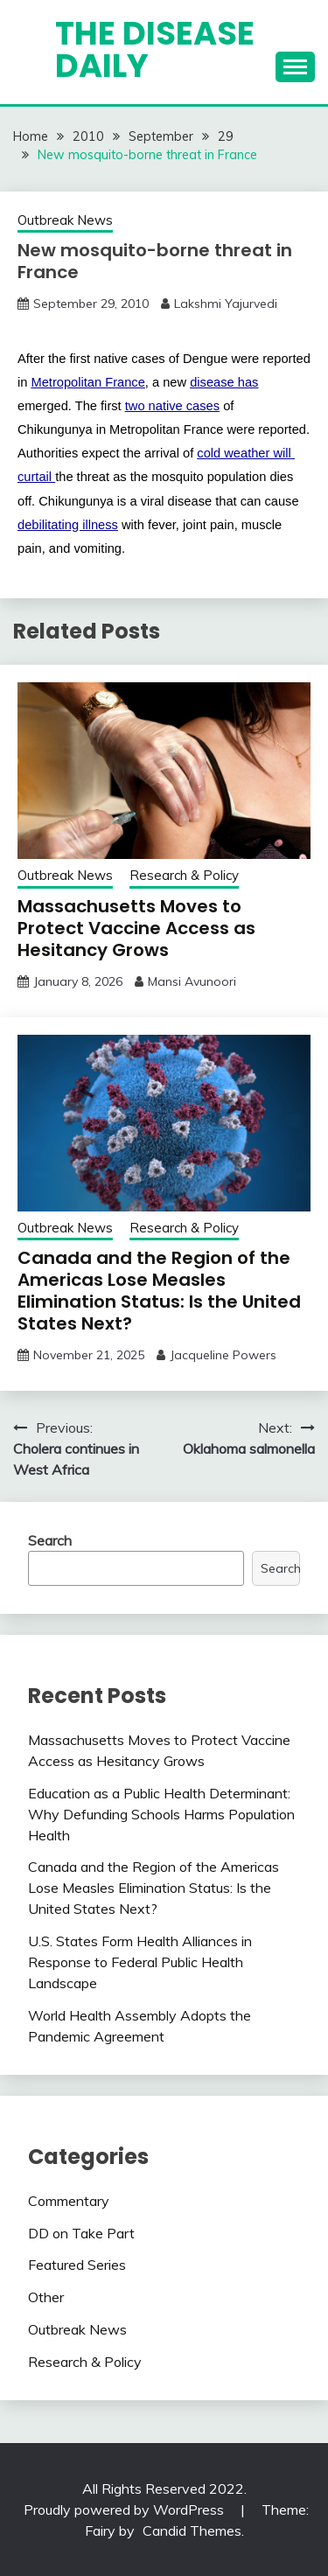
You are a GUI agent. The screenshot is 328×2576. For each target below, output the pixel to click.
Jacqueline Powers (223, 1355)
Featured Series (77, 2264)
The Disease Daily (155, 49)
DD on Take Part (81, 2233)
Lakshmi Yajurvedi (225, 303)
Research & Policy (184, 875)
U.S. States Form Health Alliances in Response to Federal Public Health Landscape (140, 1962)
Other (46, 2297)
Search (50, 1540)
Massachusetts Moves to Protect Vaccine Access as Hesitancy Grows (136, 928)
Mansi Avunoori (192, 981)
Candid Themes (192, 2530)
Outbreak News (65, 220)
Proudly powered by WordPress (125, 2509)
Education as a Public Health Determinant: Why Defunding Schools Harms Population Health (161, 1814)
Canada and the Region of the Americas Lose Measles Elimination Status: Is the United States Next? (159, 1291)
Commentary (68, 2200)
